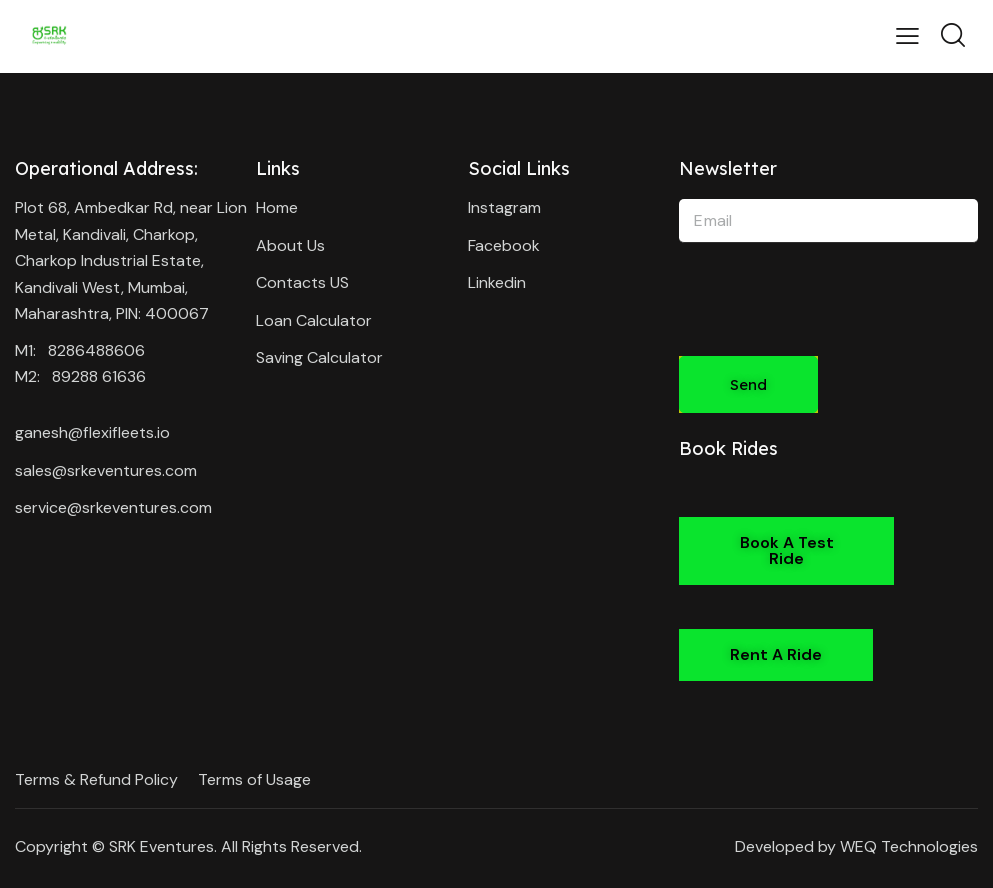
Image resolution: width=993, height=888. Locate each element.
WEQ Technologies (909, 846)
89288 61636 (99, 376)
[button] (786, 551)
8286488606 (96, 350)
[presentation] (831, 313)
